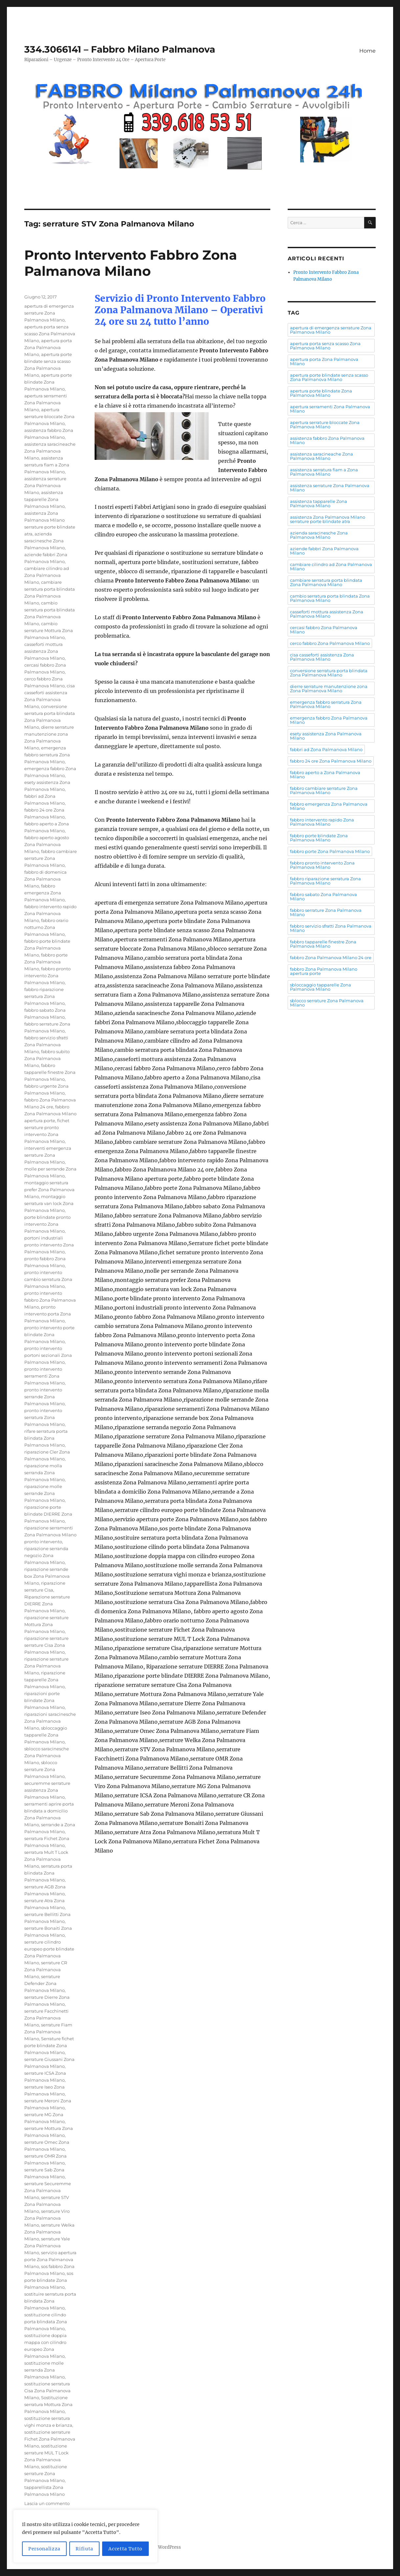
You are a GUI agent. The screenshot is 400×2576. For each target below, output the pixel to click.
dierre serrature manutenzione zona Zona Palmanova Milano (328, 688)
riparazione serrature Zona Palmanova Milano (46, 1665)
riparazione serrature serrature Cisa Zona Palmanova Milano (46, 1645)
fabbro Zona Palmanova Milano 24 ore (330, 957)
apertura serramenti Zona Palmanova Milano (45, 402)
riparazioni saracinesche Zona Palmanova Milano (50, 1721)
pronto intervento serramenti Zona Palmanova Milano (44, 1375)
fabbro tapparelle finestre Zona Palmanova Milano (50, 1072)
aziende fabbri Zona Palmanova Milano (324, 550)
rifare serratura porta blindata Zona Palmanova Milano (46, 1438)
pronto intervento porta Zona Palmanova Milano (47, 1313)
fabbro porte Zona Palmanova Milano (46, 961)
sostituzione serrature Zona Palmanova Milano (45, 2473)
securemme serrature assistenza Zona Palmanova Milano (47, 1790)
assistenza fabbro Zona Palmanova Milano (327, 440)
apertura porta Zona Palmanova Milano (48, 347)
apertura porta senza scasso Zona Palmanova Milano (49, 333)
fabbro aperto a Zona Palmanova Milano (325, 774)
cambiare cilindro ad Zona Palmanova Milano (46, 575)
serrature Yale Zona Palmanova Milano (47, 2245)
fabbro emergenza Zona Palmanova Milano (44, 892)
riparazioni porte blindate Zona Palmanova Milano (44, 1700)
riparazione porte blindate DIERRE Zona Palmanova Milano (48, 1514)
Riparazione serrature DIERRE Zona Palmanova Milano (47, 1603)
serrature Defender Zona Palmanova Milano (44, 1983)
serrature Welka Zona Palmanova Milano (49, 2231)
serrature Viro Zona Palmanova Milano (47, 2218)
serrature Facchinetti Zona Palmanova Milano (46, 2017)
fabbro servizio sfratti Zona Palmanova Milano (46, 1044)
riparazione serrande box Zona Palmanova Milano (47, 1576)
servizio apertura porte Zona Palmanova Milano (50, 2259)
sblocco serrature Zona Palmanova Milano (44, 1769)
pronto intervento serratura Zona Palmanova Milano (44, 1417)
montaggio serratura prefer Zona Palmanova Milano (49, 1189)
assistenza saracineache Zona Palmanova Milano (50, 451)
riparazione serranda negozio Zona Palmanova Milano (46, 1555)
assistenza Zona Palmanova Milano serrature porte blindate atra (327, 519)
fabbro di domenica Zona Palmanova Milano (45, 878)
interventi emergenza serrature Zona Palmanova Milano (47, 1155)
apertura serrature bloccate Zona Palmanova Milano (49, 416)
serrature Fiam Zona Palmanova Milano (48, 2031)
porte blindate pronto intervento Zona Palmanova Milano (47, 1224)
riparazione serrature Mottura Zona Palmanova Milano (46, 1624)
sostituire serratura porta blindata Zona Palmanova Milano (50, 2300)
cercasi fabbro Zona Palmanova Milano (323, 629)
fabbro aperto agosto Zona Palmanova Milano (46, 844)
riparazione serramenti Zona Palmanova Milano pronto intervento (50, 1534)
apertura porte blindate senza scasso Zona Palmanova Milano (329, 377)
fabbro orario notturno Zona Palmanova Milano (46, 927)
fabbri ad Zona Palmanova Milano (326, 749)
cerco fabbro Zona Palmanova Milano (330, 643)
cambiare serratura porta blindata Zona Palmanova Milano (326, 582)
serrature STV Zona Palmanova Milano (46, 2204)
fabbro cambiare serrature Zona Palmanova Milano (50, 858)
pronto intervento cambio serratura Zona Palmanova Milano (48, 1279)
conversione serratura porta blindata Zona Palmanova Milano (328, 672)
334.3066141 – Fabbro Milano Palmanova (119, 49)
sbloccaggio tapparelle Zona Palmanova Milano (45, 1734)
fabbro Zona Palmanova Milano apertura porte (50, 1113)
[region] (85, 2536)
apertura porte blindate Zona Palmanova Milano (48, 381)
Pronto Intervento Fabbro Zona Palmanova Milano (130, 263)
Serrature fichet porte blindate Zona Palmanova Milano (49, 2045)
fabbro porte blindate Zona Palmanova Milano (47, 947)
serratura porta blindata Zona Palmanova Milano (48, 1872)
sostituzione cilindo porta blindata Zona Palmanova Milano (45, 2321)
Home (367, 51)
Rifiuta (84, 2549)
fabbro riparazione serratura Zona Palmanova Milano (44, 996)
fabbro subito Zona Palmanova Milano (47, 1058)
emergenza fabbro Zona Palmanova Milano (328, 720)
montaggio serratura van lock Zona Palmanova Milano (49, 1203)
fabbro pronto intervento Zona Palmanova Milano (47, 975)
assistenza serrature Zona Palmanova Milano (45, 485)
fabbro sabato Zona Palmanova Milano (323, 896)
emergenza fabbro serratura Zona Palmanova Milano (47, 754)
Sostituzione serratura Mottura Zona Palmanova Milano (48, 2404)
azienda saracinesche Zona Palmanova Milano (44, 540)
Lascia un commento (47, 2503)
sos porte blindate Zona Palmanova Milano (48, 2280)
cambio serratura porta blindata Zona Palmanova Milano (330, 598)
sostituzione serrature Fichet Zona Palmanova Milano (49, 2438)
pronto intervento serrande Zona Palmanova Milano (44, 1396)
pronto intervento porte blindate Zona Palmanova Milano (49, 1334)
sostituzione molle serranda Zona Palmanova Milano (44, 2369)
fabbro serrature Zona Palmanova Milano (326, 912)
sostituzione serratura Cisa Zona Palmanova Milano (47, 2390)
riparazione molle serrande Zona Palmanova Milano (44, 1493)
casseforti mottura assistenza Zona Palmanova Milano (44, 651)
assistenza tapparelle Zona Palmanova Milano (44, 499)
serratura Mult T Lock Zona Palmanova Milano (46, 1859)
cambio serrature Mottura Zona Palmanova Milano (48, 630)
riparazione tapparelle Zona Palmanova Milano (44, 1679)
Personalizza (44, 2549)
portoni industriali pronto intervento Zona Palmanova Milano (49, 1244)
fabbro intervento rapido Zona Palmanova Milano (50, 913)
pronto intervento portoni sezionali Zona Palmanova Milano (48, 1355)
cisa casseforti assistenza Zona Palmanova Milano (322, 657)
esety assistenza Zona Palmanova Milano (326, 736)
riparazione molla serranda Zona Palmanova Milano (44, 1472)
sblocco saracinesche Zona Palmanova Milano (46, 1755)
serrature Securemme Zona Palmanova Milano (47, 2190)
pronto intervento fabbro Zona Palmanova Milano (50, 1300)
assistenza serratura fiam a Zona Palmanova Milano (46, 464)
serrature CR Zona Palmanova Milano (45, 1969)
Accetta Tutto (125, 2549)
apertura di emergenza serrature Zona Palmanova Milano (49, 312)
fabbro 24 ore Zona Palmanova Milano (330, 761)
